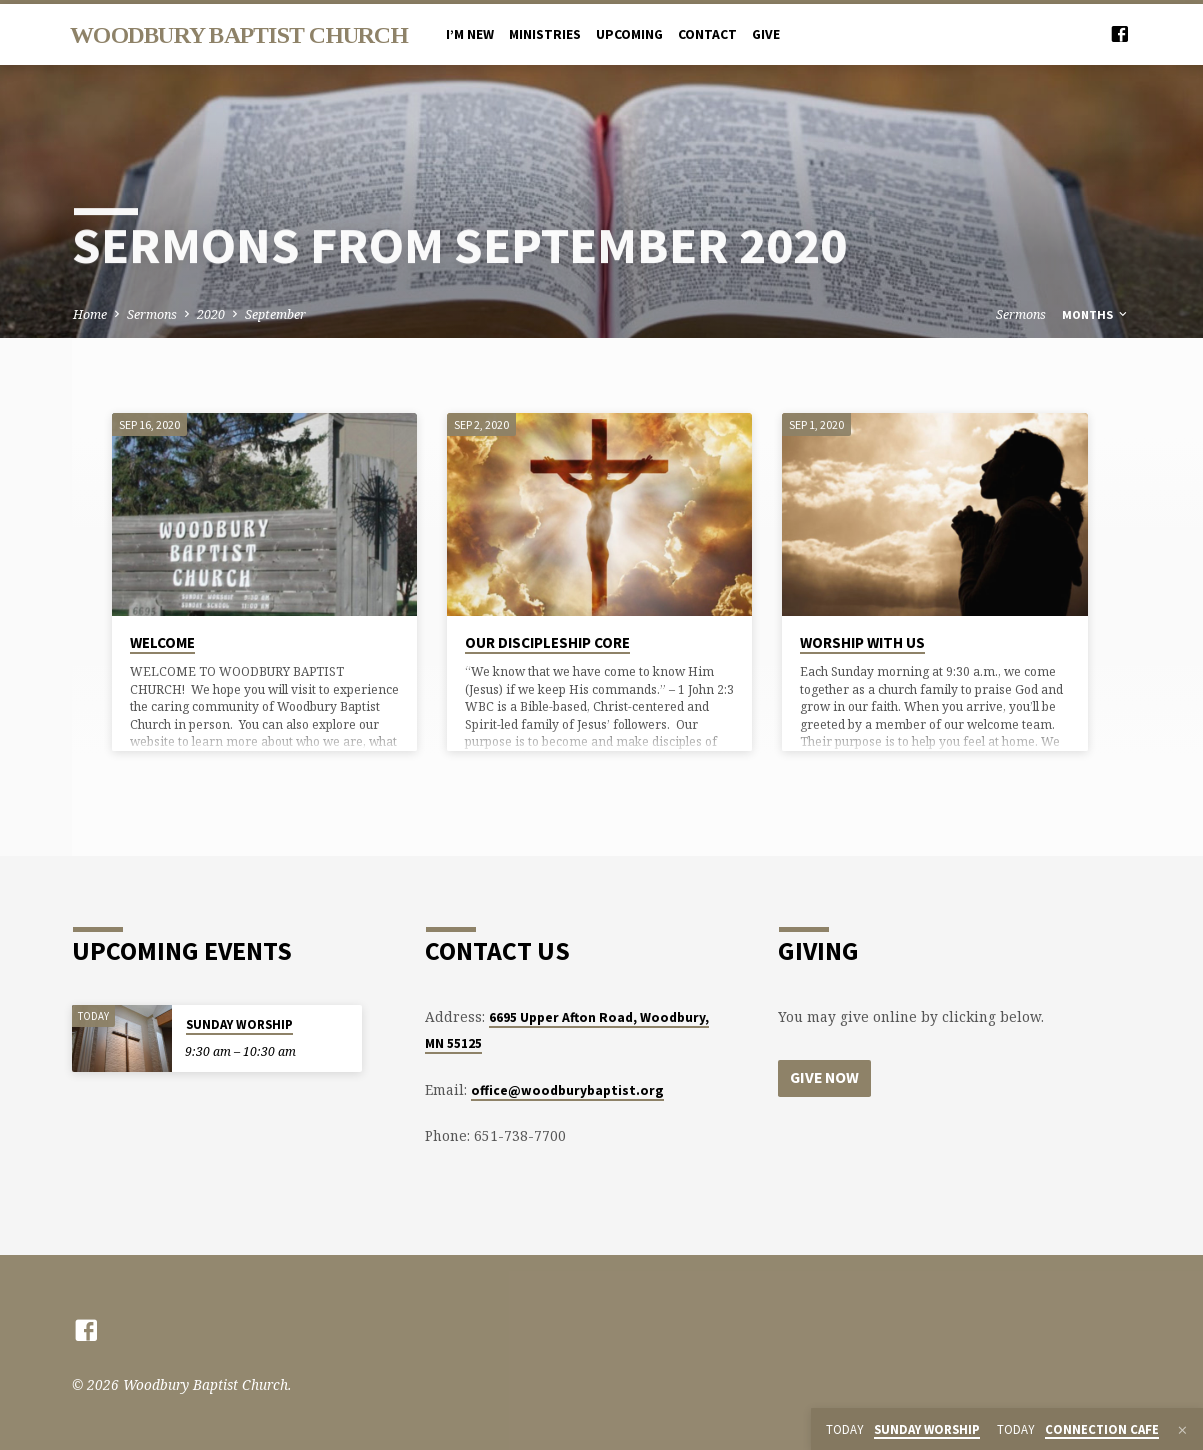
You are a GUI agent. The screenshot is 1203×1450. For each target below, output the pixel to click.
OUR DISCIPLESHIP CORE (547, 642)
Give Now (826, 1078)
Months (1096, 314)
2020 (211, 314)
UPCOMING (629, 34)
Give (766, 34)
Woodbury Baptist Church (239, 35)
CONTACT (707, 34)
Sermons (152, 314)
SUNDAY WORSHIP (239, 1024)
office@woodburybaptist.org (567, 1090)
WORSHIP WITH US (862, 642)
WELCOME (162, 642)
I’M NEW (470, 34)
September (275, 314)
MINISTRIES (545, 34)
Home (90, 314)
